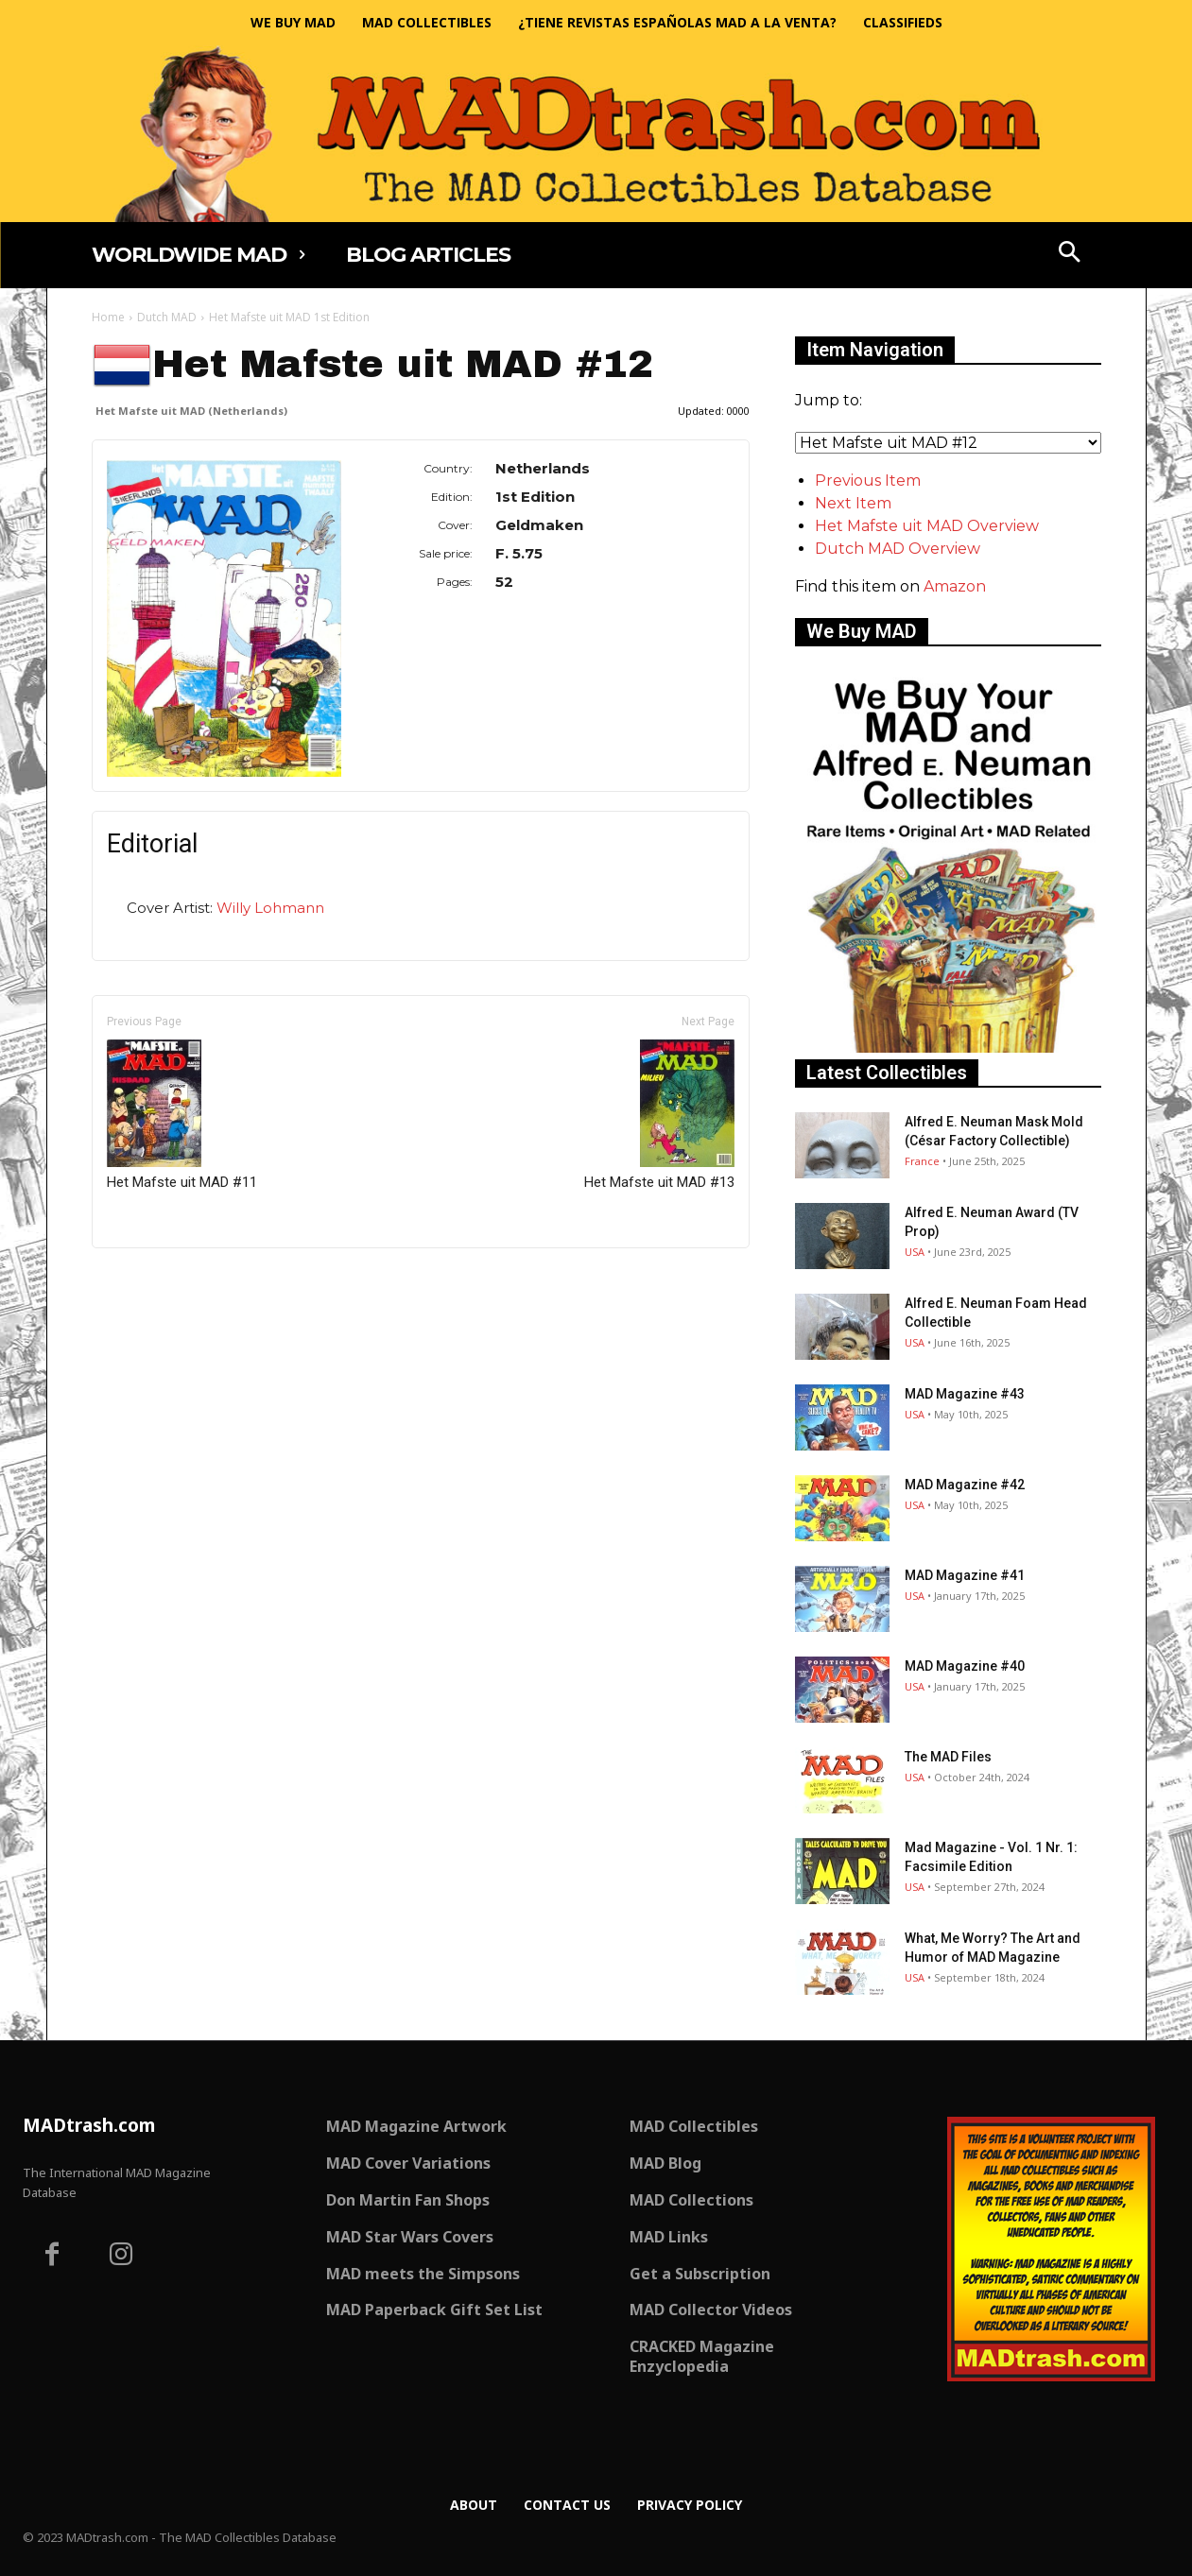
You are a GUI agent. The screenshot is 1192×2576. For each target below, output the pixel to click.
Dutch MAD (167, 317)
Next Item (853, 503)
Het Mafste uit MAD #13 (659, 1115)
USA (914, 1252)
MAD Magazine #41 (965, 1575)
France (922, 1161)
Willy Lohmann (270, 908)
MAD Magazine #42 (965, 1484)
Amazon (955, 586)
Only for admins (157, 1280)
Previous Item (868, 480)
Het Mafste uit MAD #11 (182, 1115)
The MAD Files (948, 1756)
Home (108, 317)
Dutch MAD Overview (897, 549)
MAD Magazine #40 (965, 1666)
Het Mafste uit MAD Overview (927, 526)
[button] (1069, 254)
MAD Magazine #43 (965, 1393)
